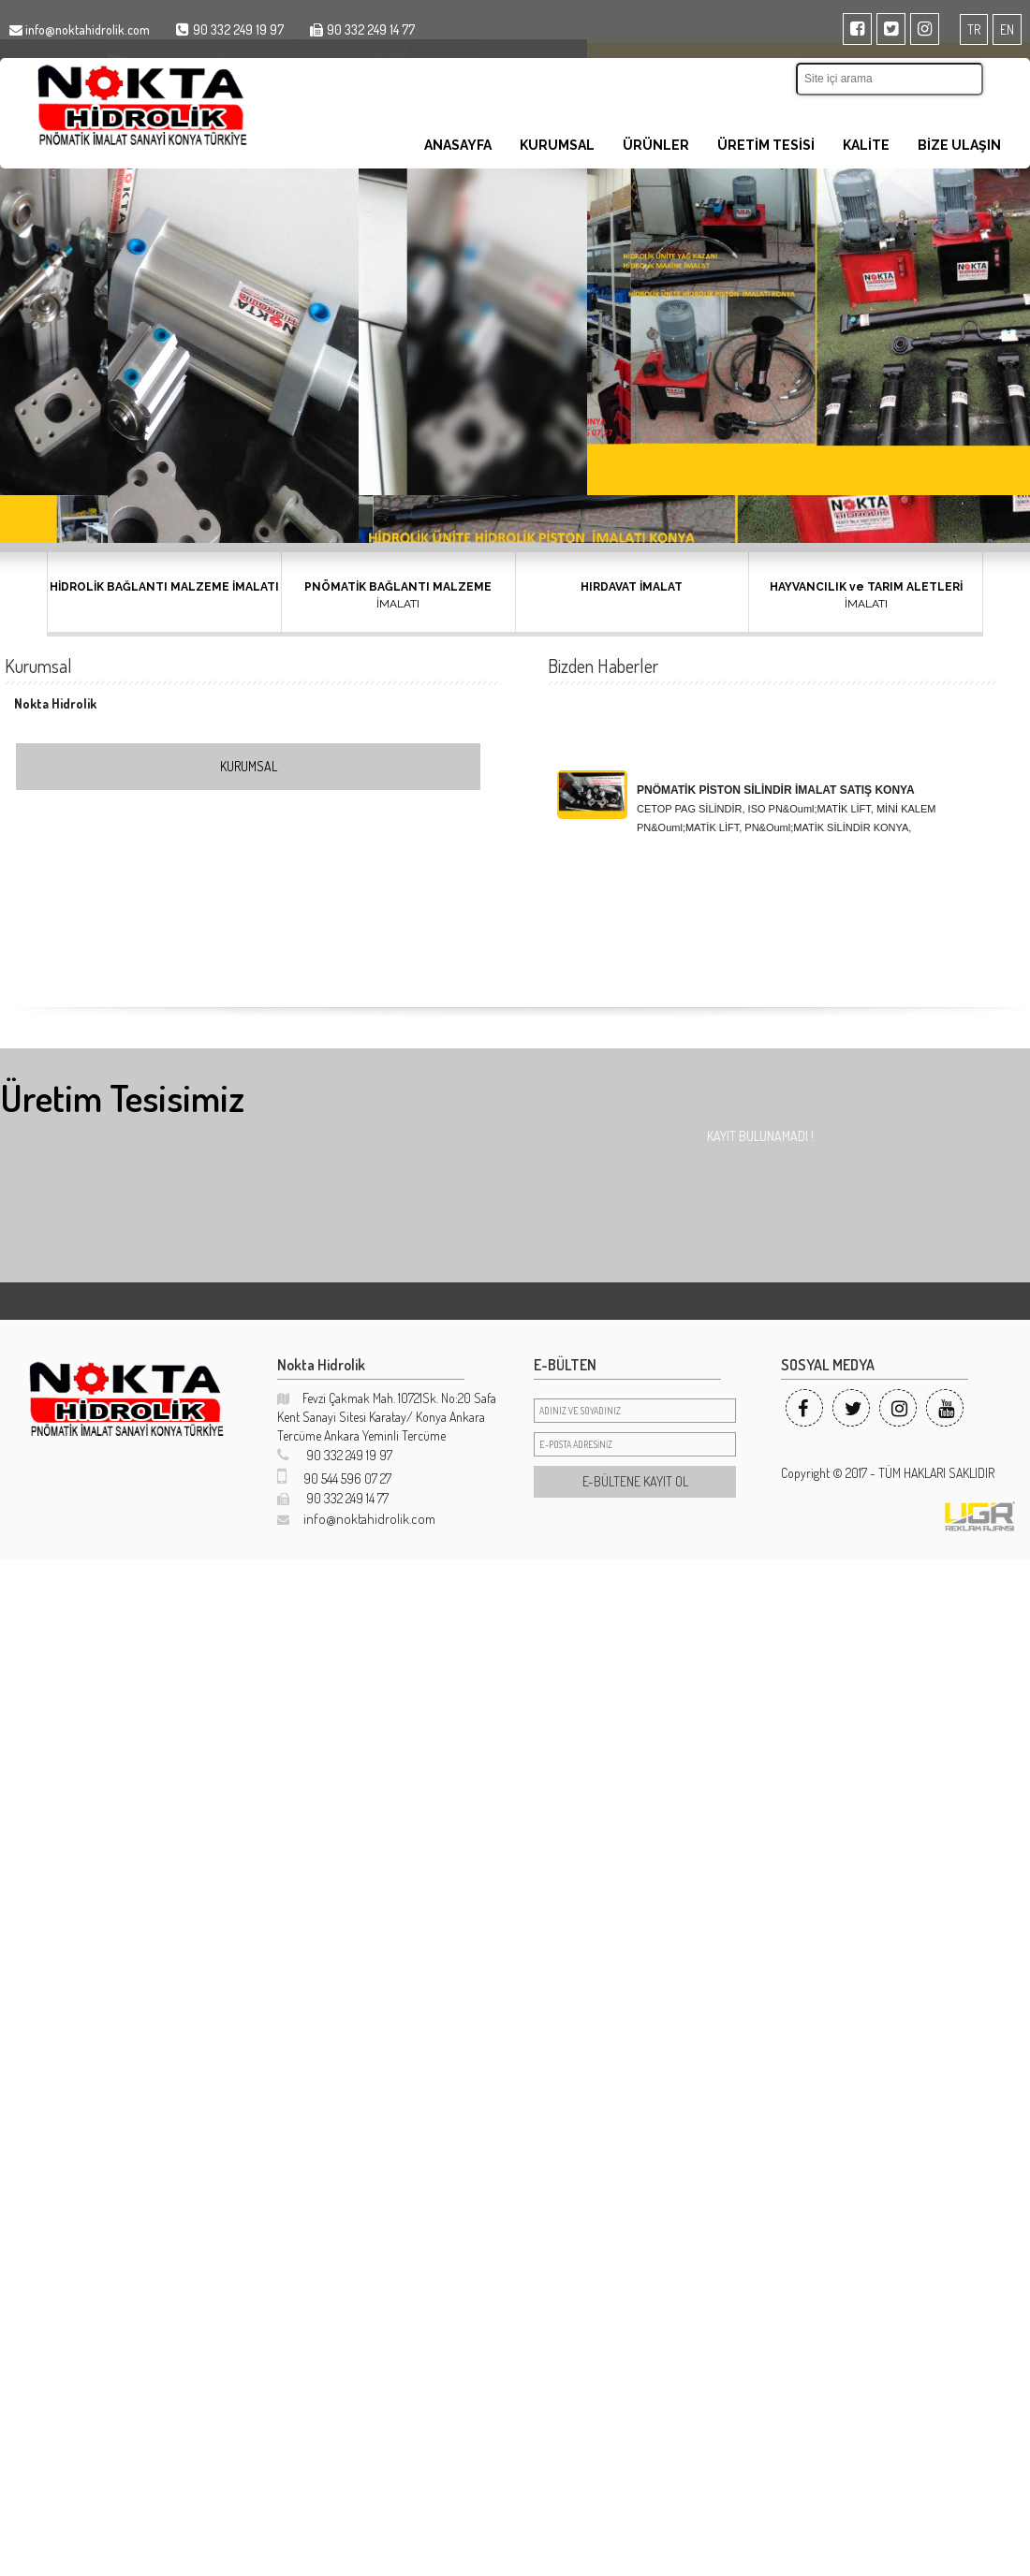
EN (1007, 29)
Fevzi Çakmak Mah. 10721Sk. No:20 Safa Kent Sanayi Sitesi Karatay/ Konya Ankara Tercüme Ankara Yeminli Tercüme (386, 1416)
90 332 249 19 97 (334, 1455)
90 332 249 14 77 (333, 1498)
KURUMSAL (557, 145)
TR (973, 29)
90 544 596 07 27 (334, 1478)
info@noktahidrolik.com (356, 1519)
